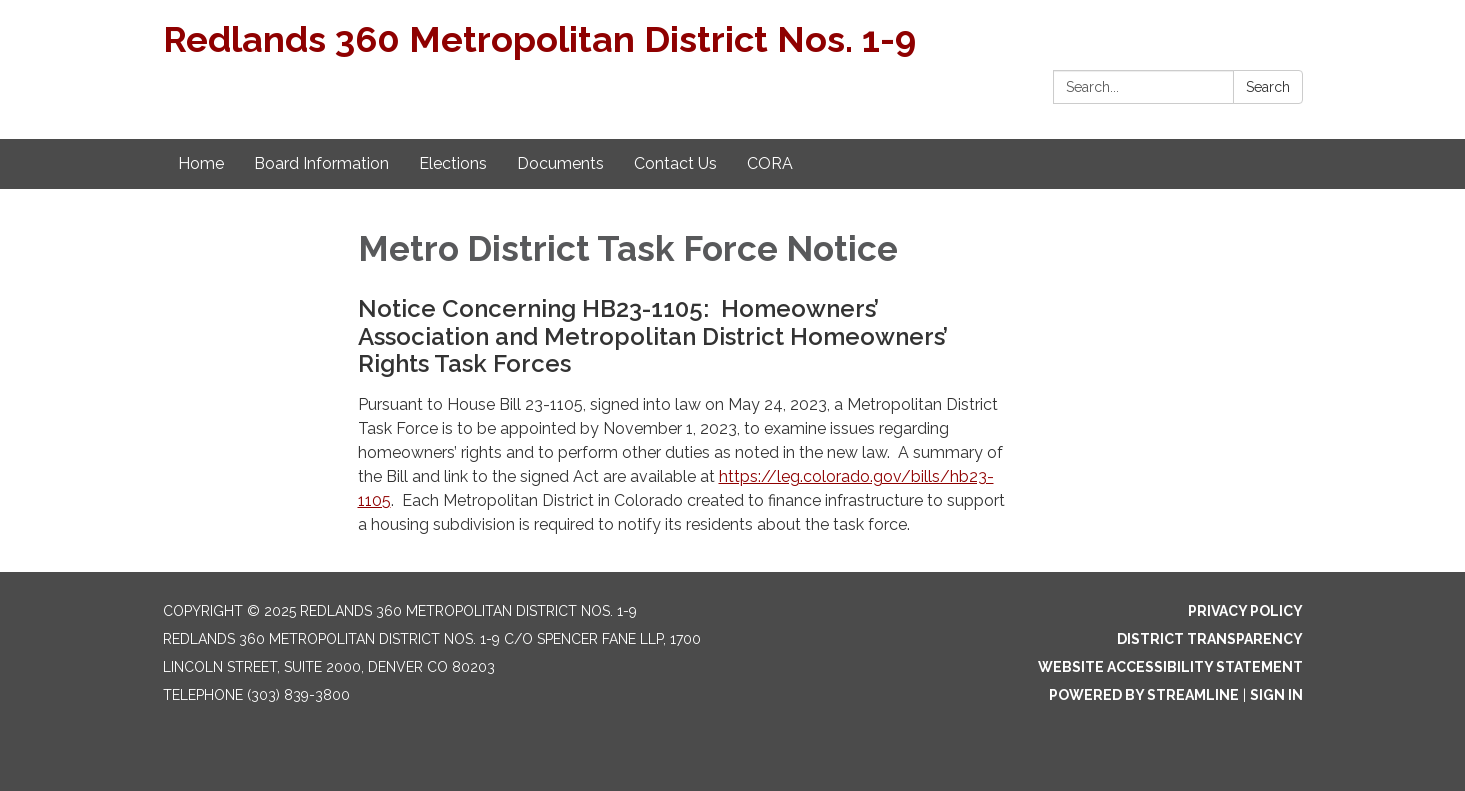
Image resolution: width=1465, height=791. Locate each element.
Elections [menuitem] (453, 163)
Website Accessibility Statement (1170, 667)
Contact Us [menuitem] (675, 163)
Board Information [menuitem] (321, 163)
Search (1268, 87)
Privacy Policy (1245, 611)
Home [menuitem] (201, 163)
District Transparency (1210, 639)
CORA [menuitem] (770, 163)
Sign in (1276, 695)
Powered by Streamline (1144, 695)
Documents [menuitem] (560, 163)
